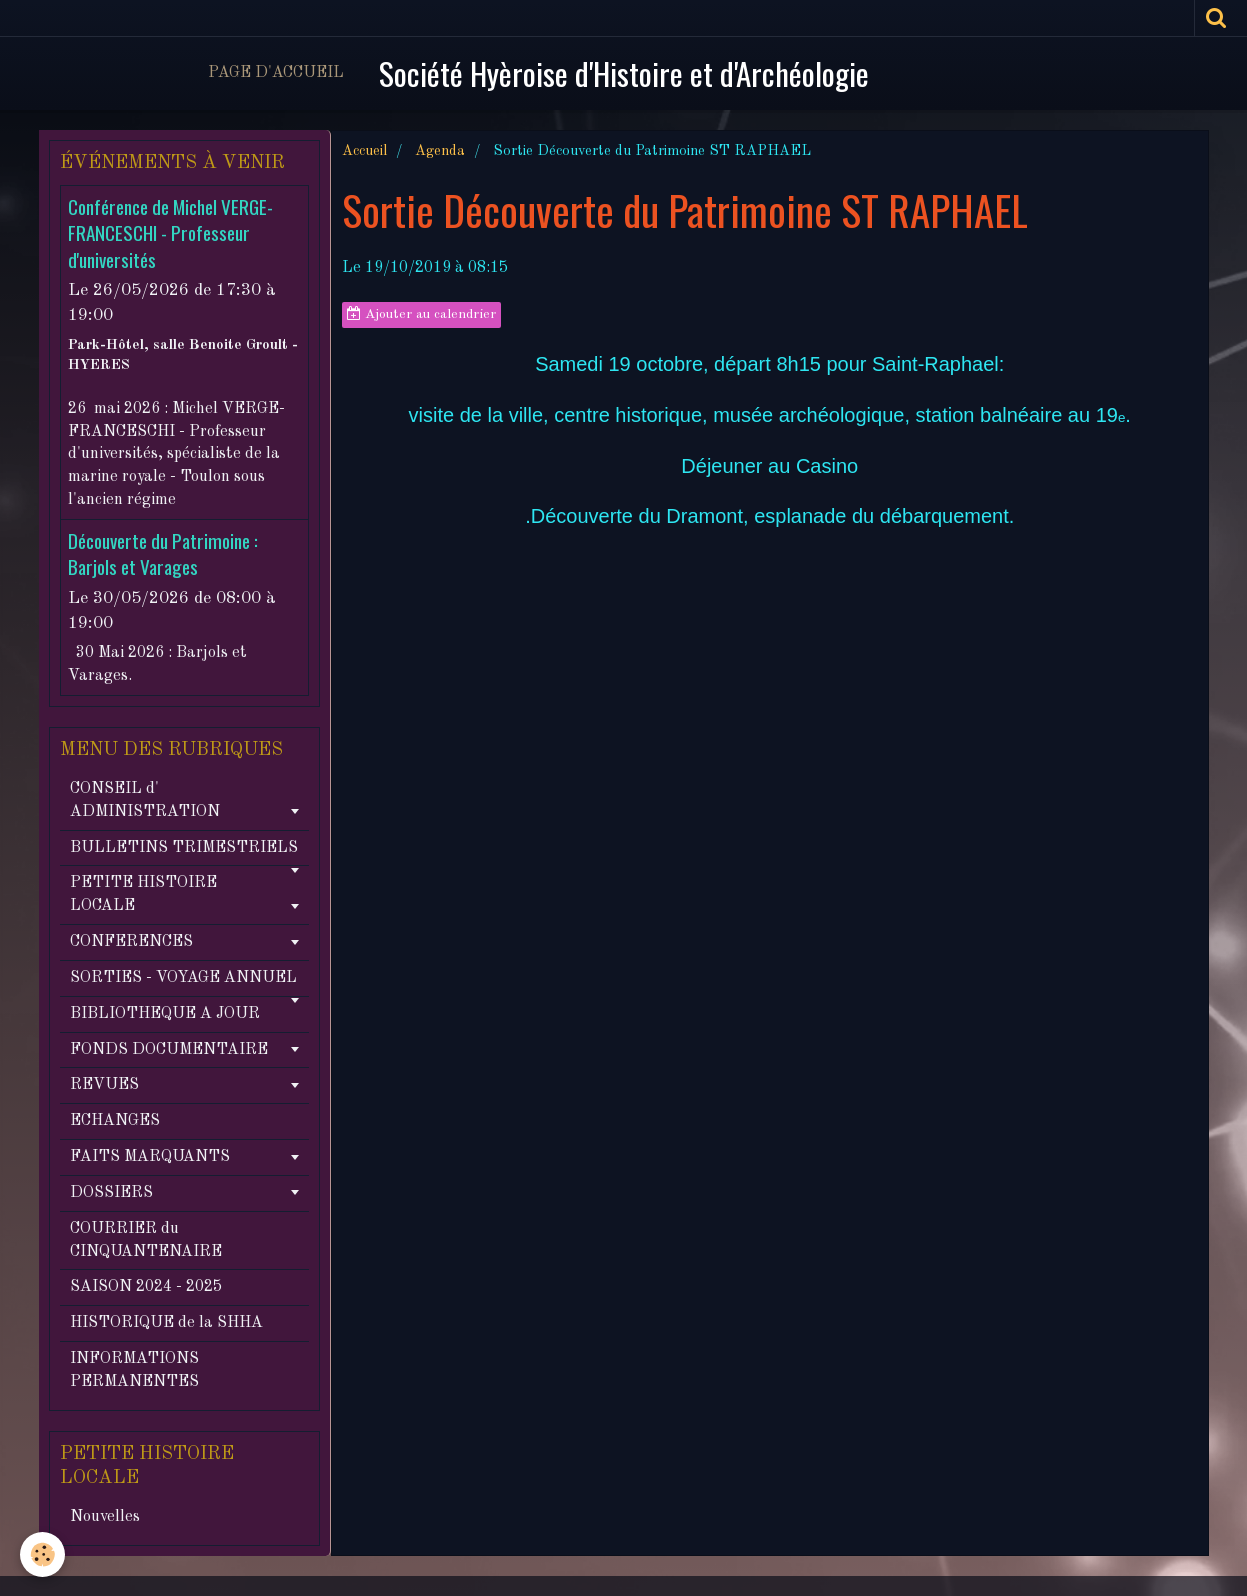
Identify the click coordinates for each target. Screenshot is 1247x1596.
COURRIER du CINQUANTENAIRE (146, 1240)
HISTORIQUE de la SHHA (166, 1323)
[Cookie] (42, 1554)
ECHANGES (115, 1121)
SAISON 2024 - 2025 (146, 1287)
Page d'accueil (276, 73)
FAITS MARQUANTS (150, 1157)
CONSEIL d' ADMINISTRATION (145, 800)
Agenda (440, 151)
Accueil (364, 151)
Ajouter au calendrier (421, 314)
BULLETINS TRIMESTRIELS (184, 848)
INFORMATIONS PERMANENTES (134, 1370)
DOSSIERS (111, 1193)
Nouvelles (105, 1517)
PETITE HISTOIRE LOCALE (143, 894)
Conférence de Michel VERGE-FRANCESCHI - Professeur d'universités (170, 233)
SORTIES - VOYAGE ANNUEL (183, 978)
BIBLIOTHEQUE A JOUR (165, 1014)
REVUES (104, 1085)
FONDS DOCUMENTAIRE (169, 1050)
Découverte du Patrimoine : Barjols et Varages (163, 553)
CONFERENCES (131, 942)
